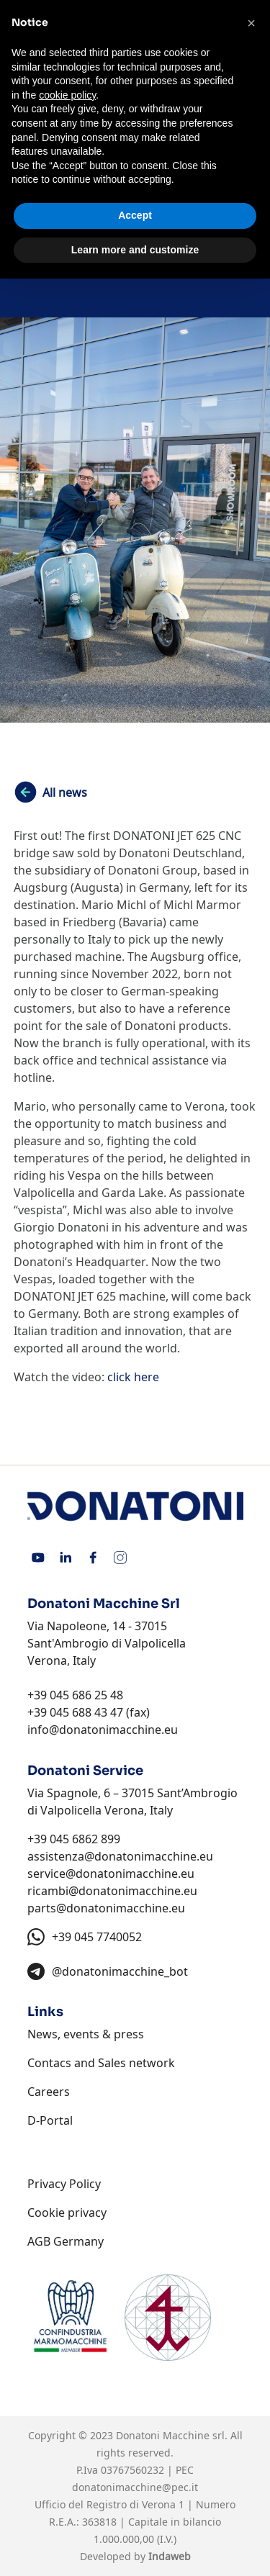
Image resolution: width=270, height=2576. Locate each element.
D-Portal (50, 2120)
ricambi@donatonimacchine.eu (112, 1891)
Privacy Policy (64, 2184)
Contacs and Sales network (101, 2063)
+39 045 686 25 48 (75, 1695)
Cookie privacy (67, 2212)
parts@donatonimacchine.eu (106, 1908)
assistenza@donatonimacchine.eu (120, 1856)
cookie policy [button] (67, 95)
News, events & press (85, 2034)
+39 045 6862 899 (73, 1839)
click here (133, 1377)
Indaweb (169, 2556)
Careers (48, 2092)
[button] (251, 23)
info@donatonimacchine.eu (102, 1729)
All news (64, 792)
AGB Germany (65, 2241)
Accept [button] (135, 215)
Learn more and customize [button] (135, 250)
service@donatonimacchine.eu (110, 1873)
